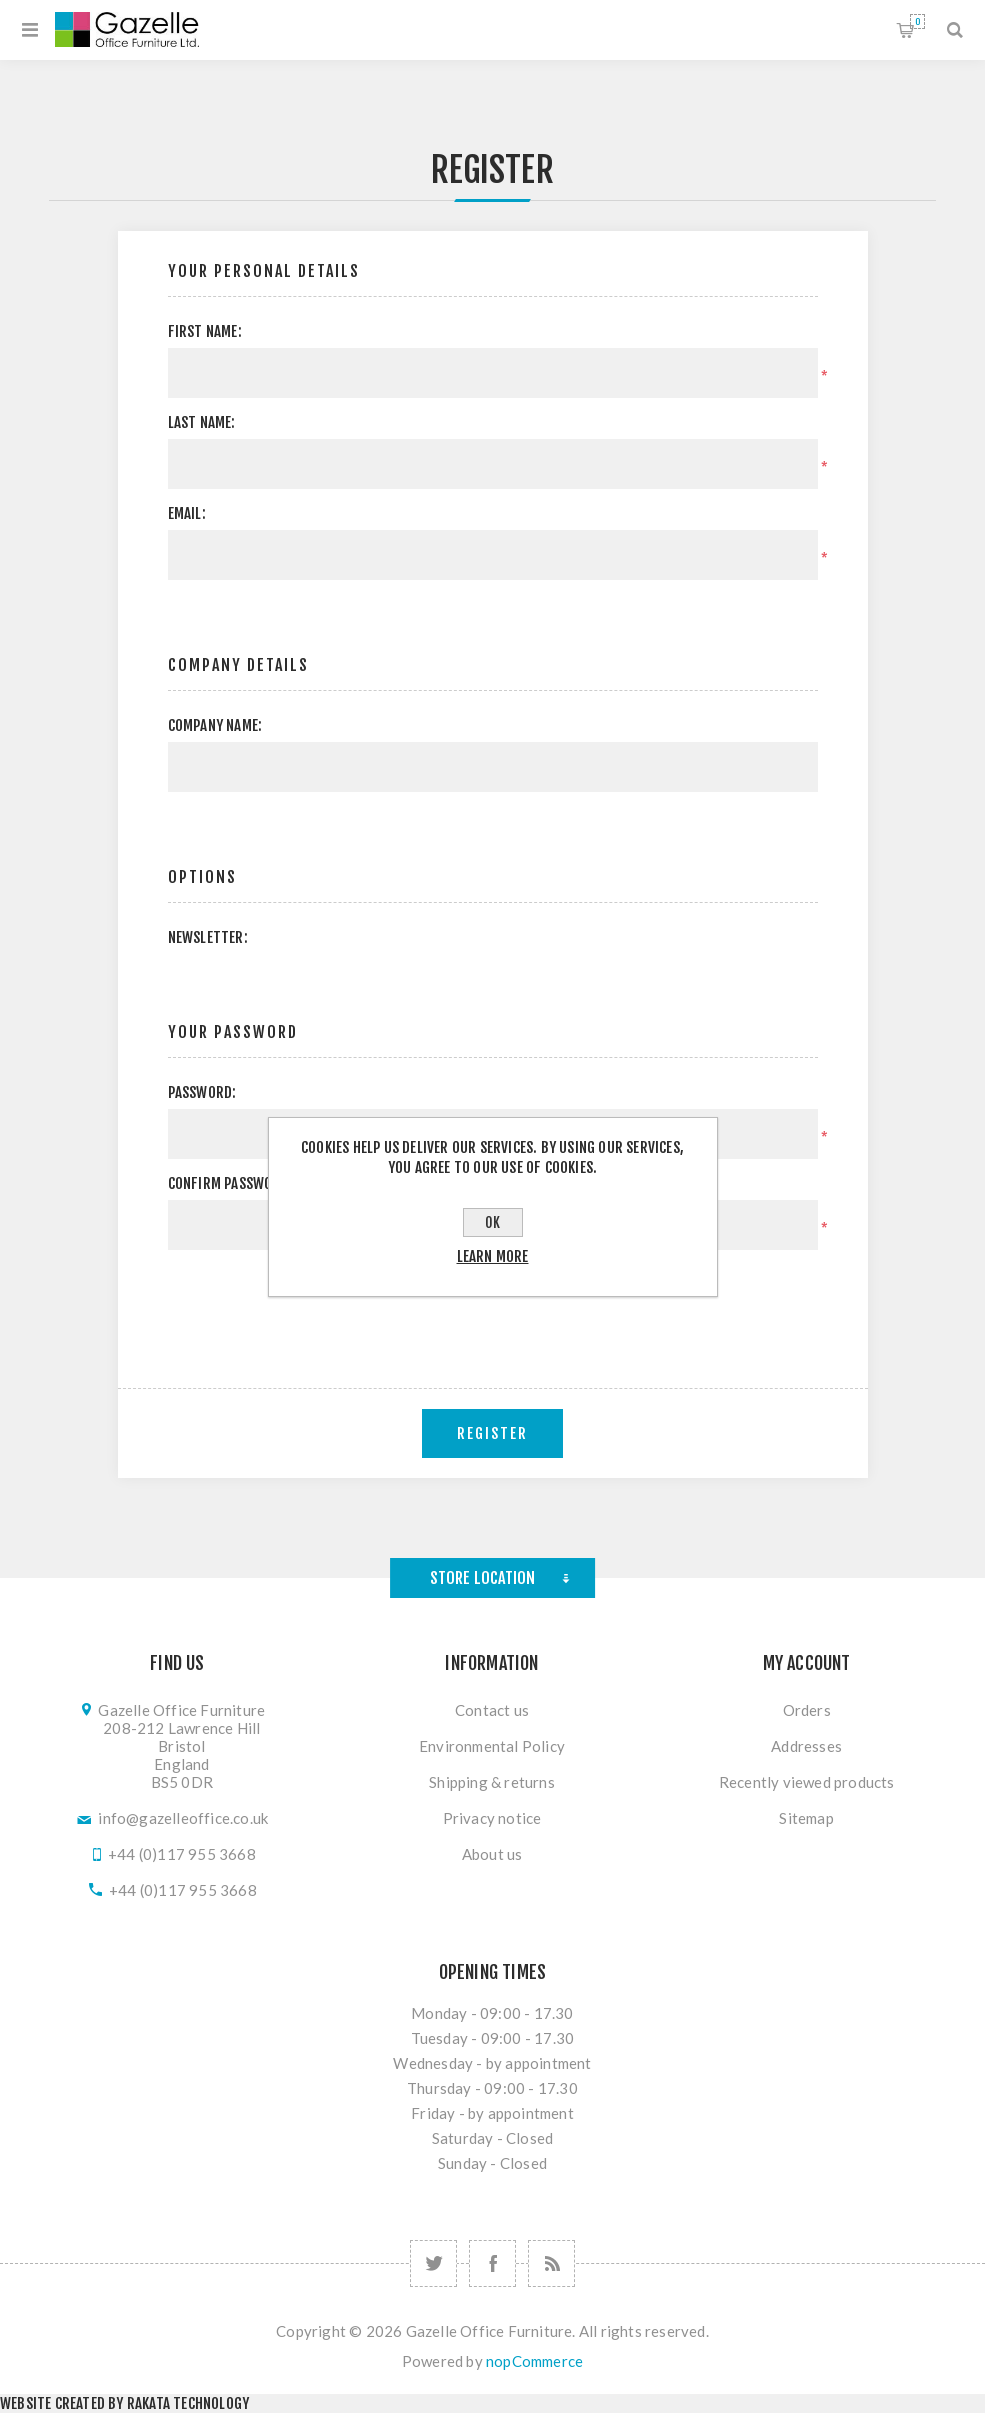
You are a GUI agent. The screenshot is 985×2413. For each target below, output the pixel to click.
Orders (807, 1710)
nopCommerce (534, 2361)
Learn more (493, 1256)
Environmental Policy (492, 1746)
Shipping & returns (492, 1782)
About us (492, 1854)
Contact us (492, 1710)
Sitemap (806, 1818)
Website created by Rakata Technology (124, 2403)
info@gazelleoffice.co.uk (183, 1818)
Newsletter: (208, 937)
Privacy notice (492, 1818)
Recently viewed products (807, 1782)
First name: (205, 331)
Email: (187, 513)
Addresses (806, 1746)
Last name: (202, 422)
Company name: (215, 725)
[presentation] (493, 1304)
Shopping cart (917, 21)
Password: (202, 1092)
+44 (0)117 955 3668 (182, 1854)
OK (492, 1222)
